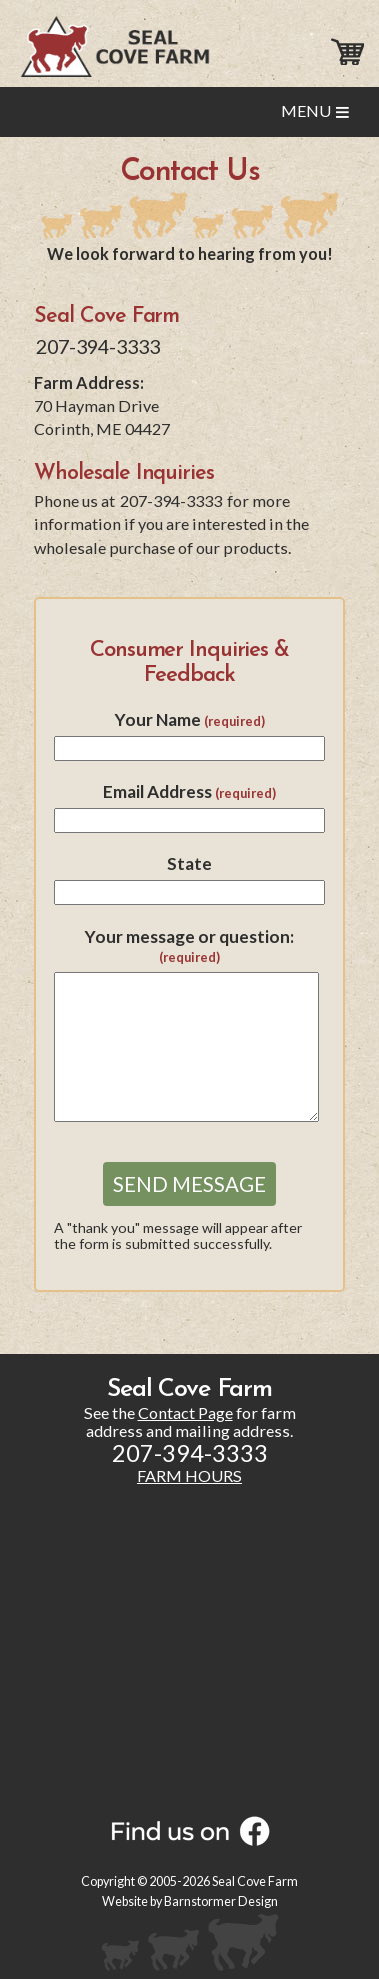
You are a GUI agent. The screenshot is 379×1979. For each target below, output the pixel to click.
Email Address (189, 791)
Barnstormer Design (221, 1901)
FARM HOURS (189, 1475)
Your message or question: (189, 946)
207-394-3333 (98, 346)
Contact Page (185, 1412)
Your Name (190, 719)
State (189, 863)
